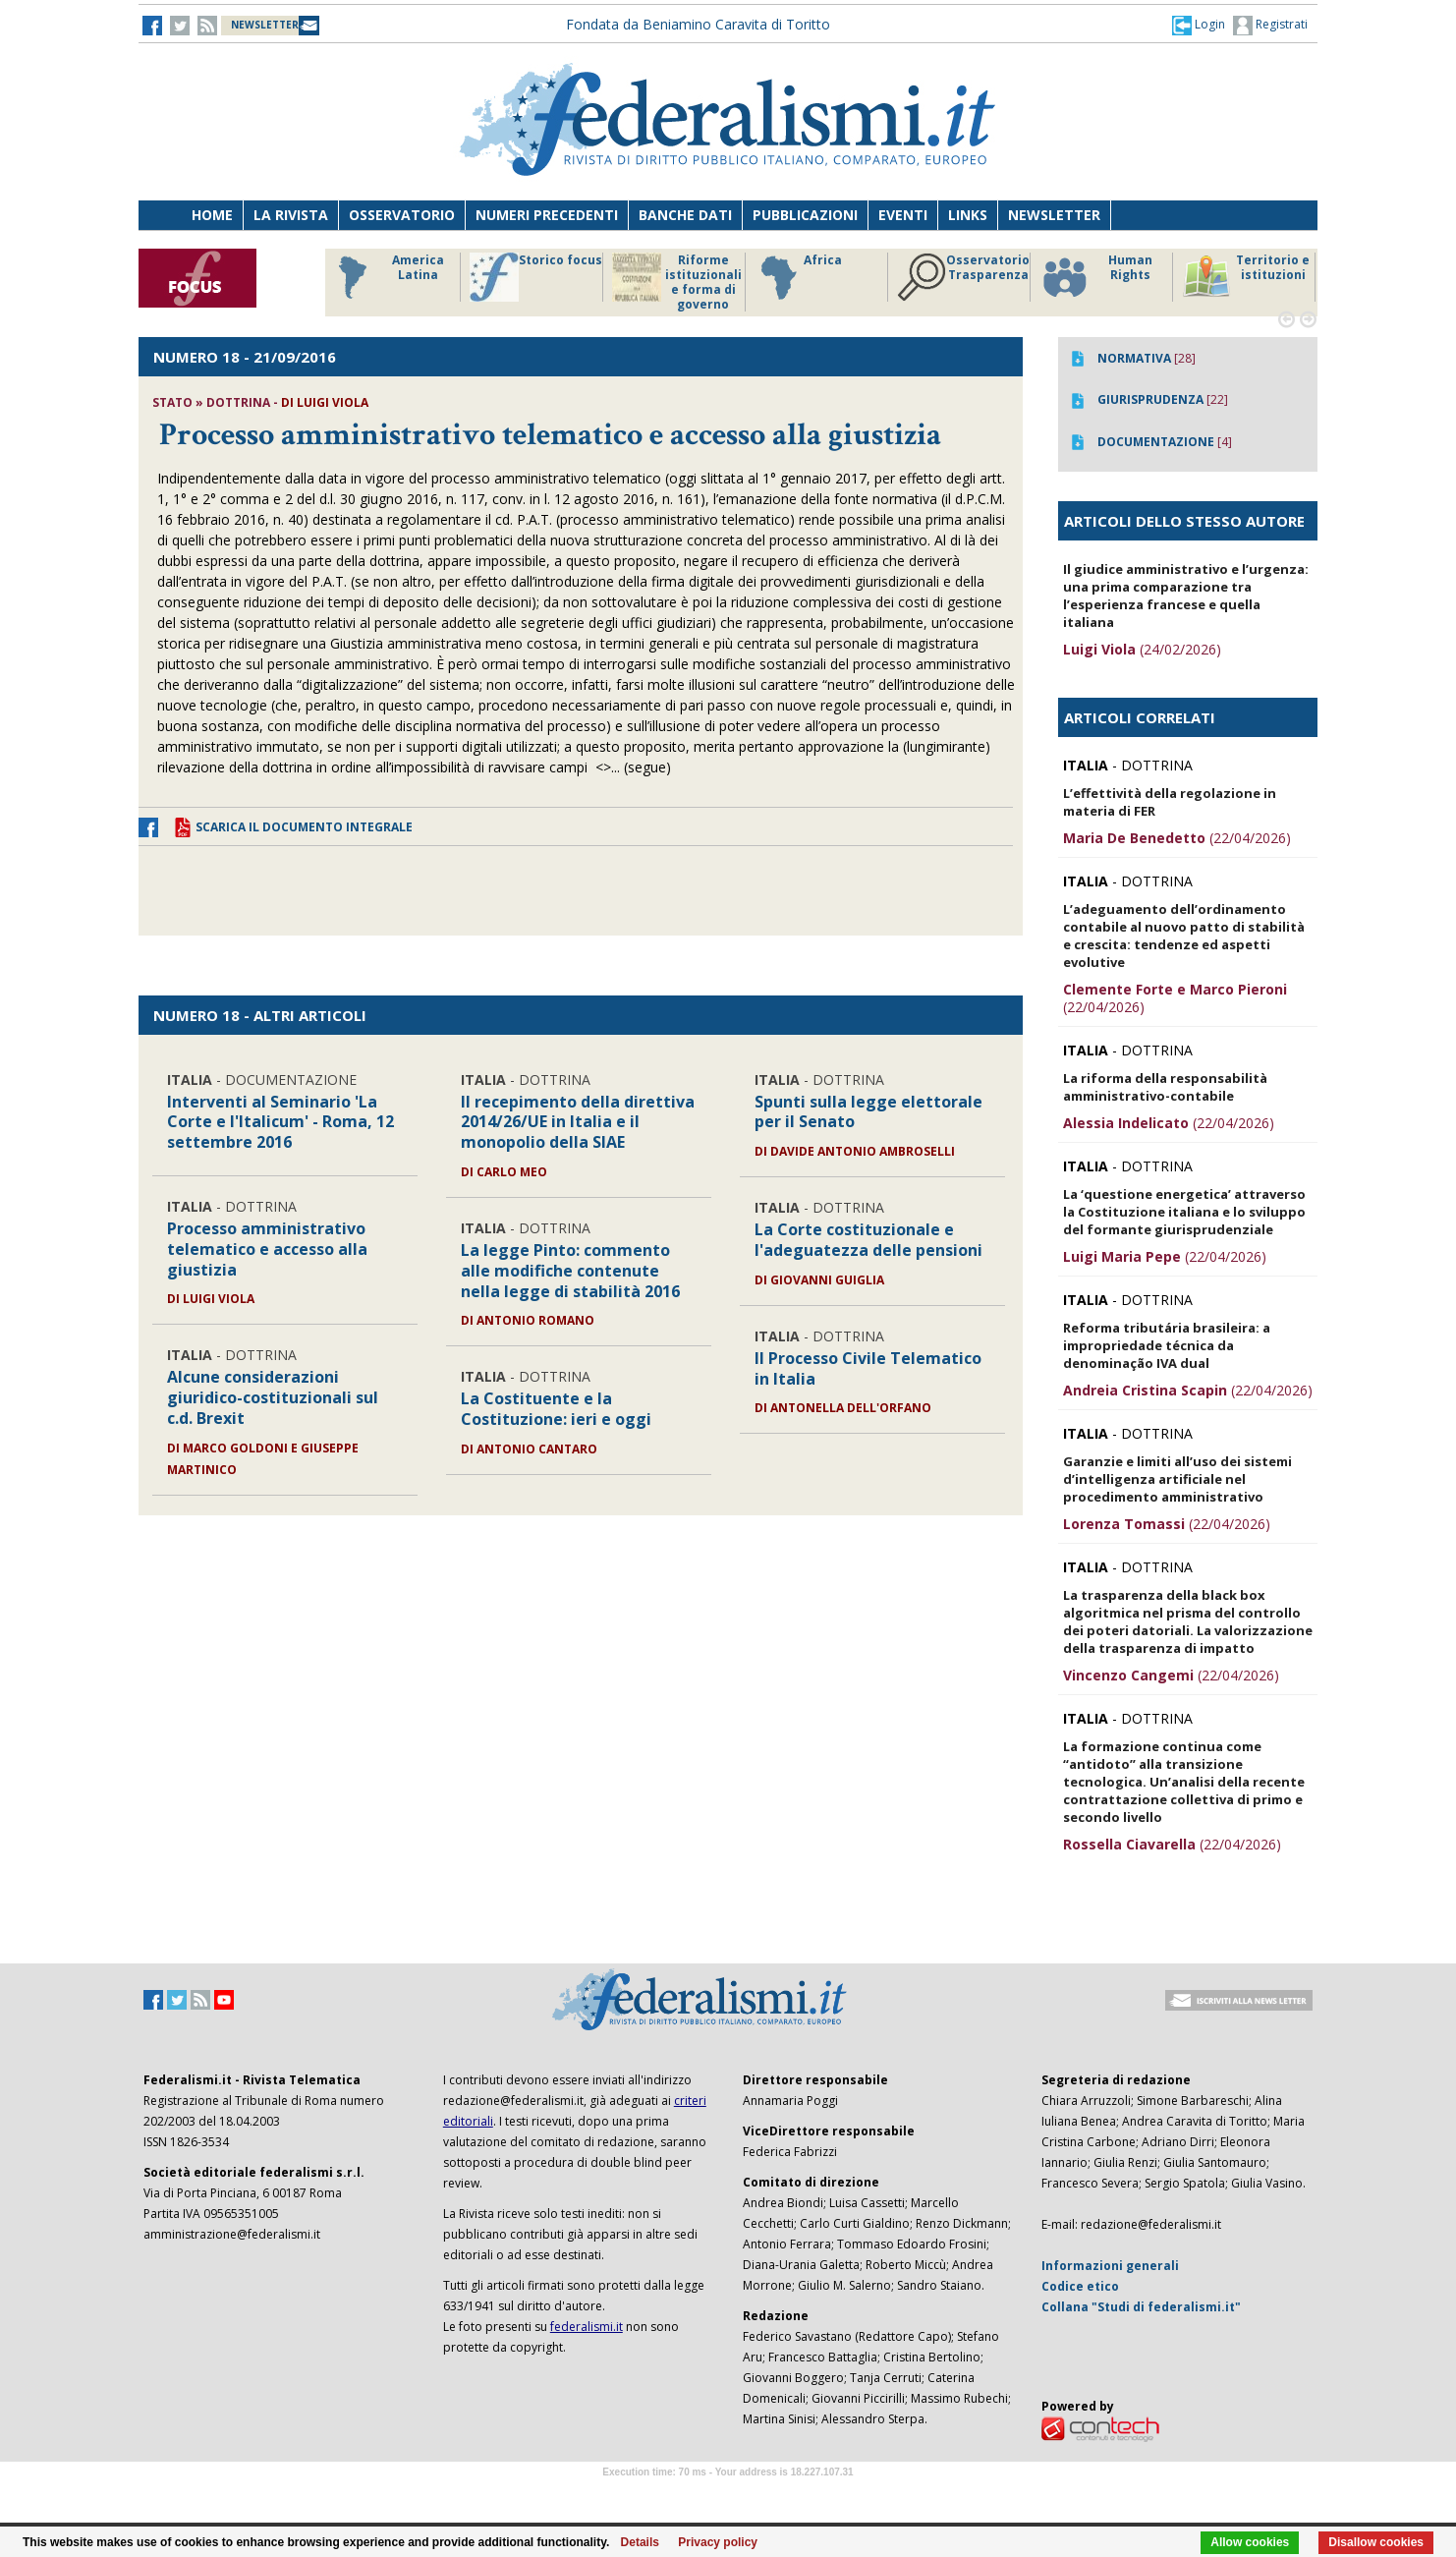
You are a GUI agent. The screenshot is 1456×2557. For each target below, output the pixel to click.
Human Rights (1095, 277)
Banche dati (685, 214)
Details (640, 2542)
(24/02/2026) (1142, 649)
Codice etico (1080, 2286)
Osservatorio (402, 214)
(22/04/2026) (1177, 837)
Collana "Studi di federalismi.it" (1141, 2307)
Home (212, 214)
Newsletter (1054, 214)
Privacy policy (717, 2542)
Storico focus (536, 277)
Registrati (1270, 25)
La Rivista (290, 214)
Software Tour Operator (728, 2494)
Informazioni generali (1110, 2265)
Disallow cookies (1376, 2542)
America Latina (385, 277)
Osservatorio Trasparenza (963, 277)
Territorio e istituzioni (1246, 277)
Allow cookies (1249, 2542)
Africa (798, 277)
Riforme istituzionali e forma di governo (677, 282)
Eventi (902, 214)
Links (967, 214)
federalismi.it (586, 2326)
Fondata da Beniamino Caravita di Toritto (698, 24)
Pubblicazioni (805, 214)
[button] (1198, 24)
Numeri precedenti (547, 214)
